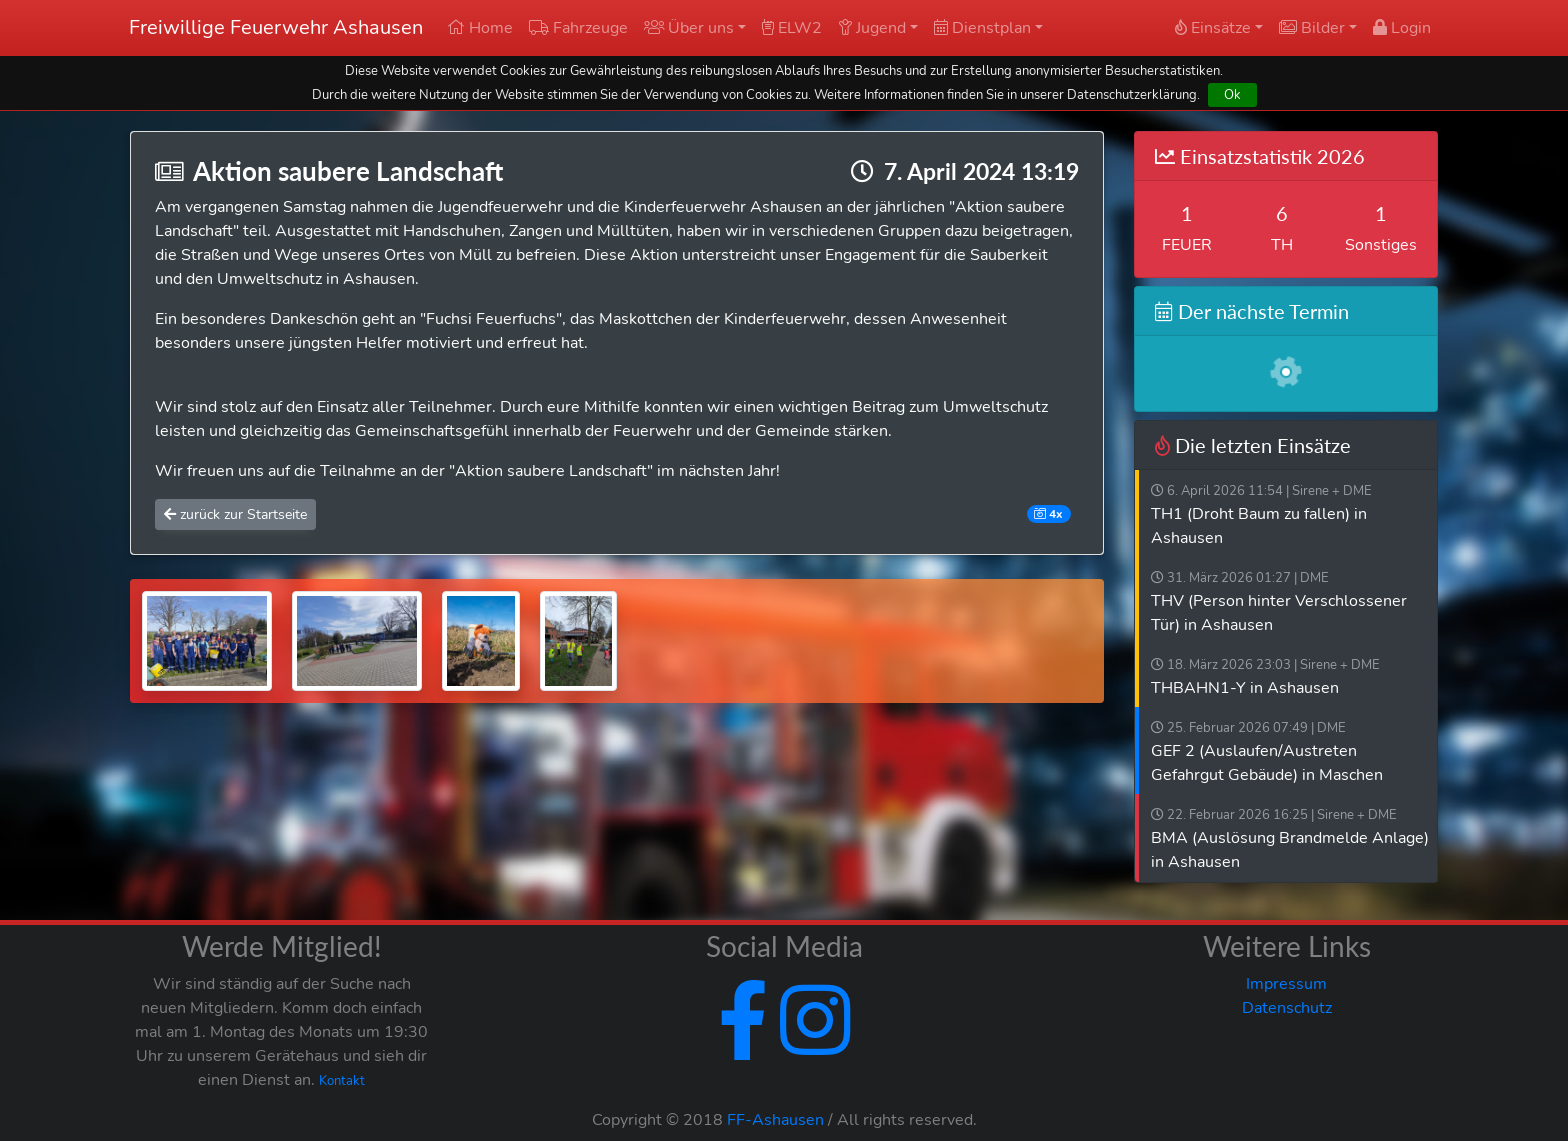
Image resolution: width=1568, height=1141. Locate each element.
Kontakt (342, 1081)
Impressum (1286, 984)
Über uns (689, 28)
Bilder (1312, 28)
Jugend (872, 28)
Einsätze (1213, 28)
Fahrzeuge (578, 28)
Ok (1232, 94)
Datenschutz (1287, 1008)
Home (480, 28)
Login (1402, 28)
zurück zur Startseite (235, 514)
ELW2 (792, 28)
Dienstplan (982, 28)
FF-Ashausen (775, 1120)
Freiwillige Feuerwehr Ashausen (276, 27)
